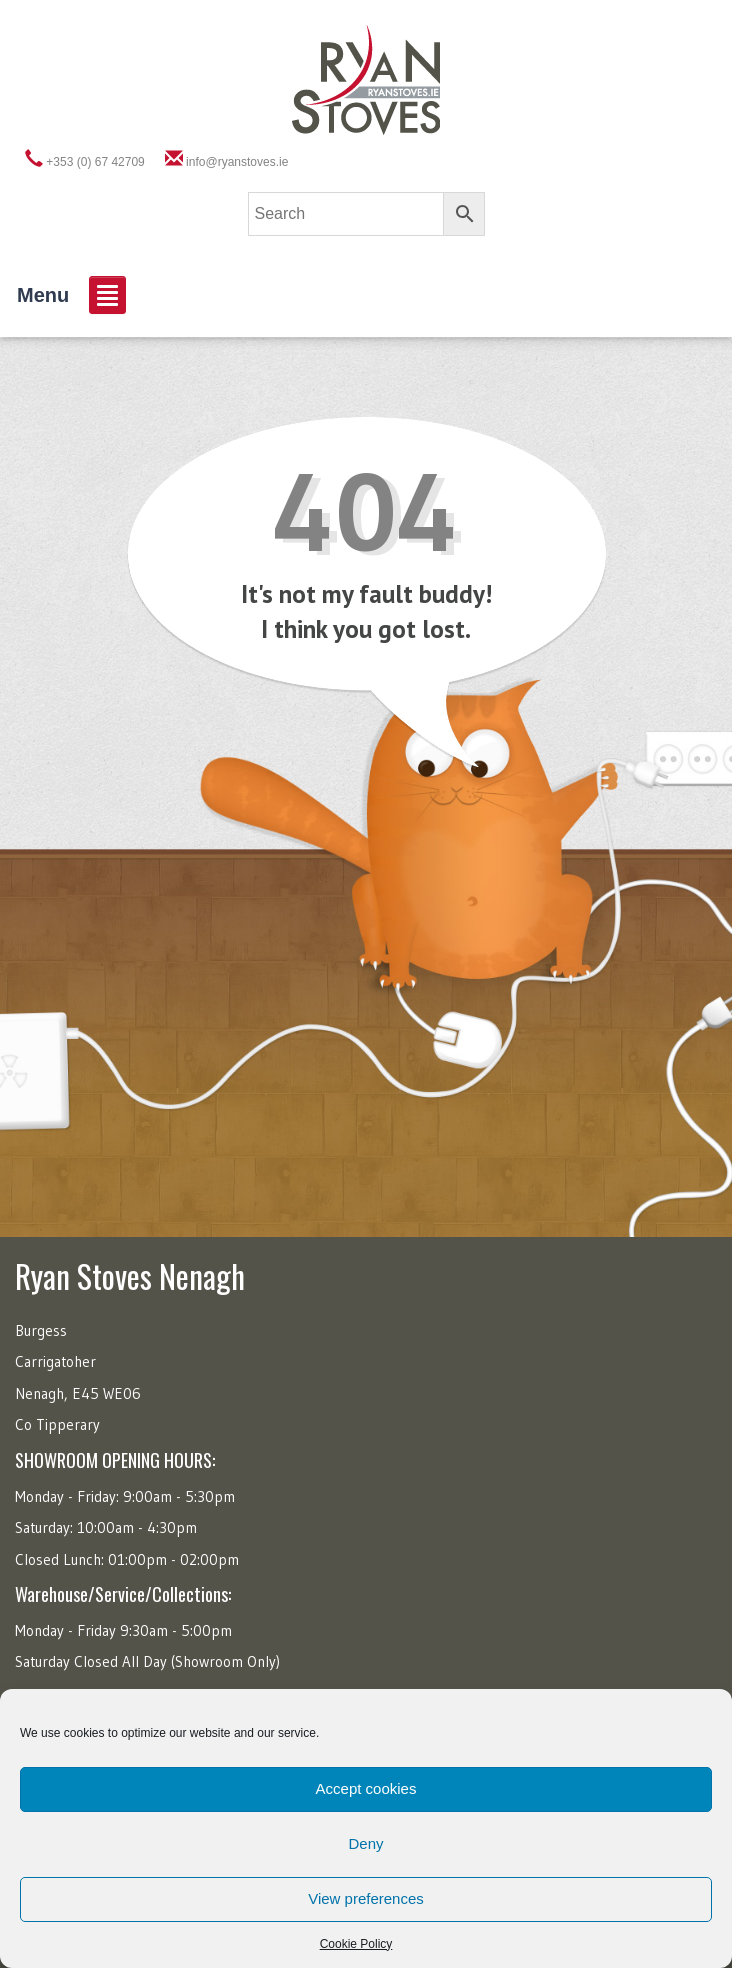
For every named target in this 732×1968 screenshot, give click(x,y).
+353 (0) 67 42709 (95, 162)
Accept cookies (366, 1788)
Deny (365, 1843)
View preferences (366, 1898)
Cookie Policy (356, 1944)
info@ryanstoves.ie (237, 162)
